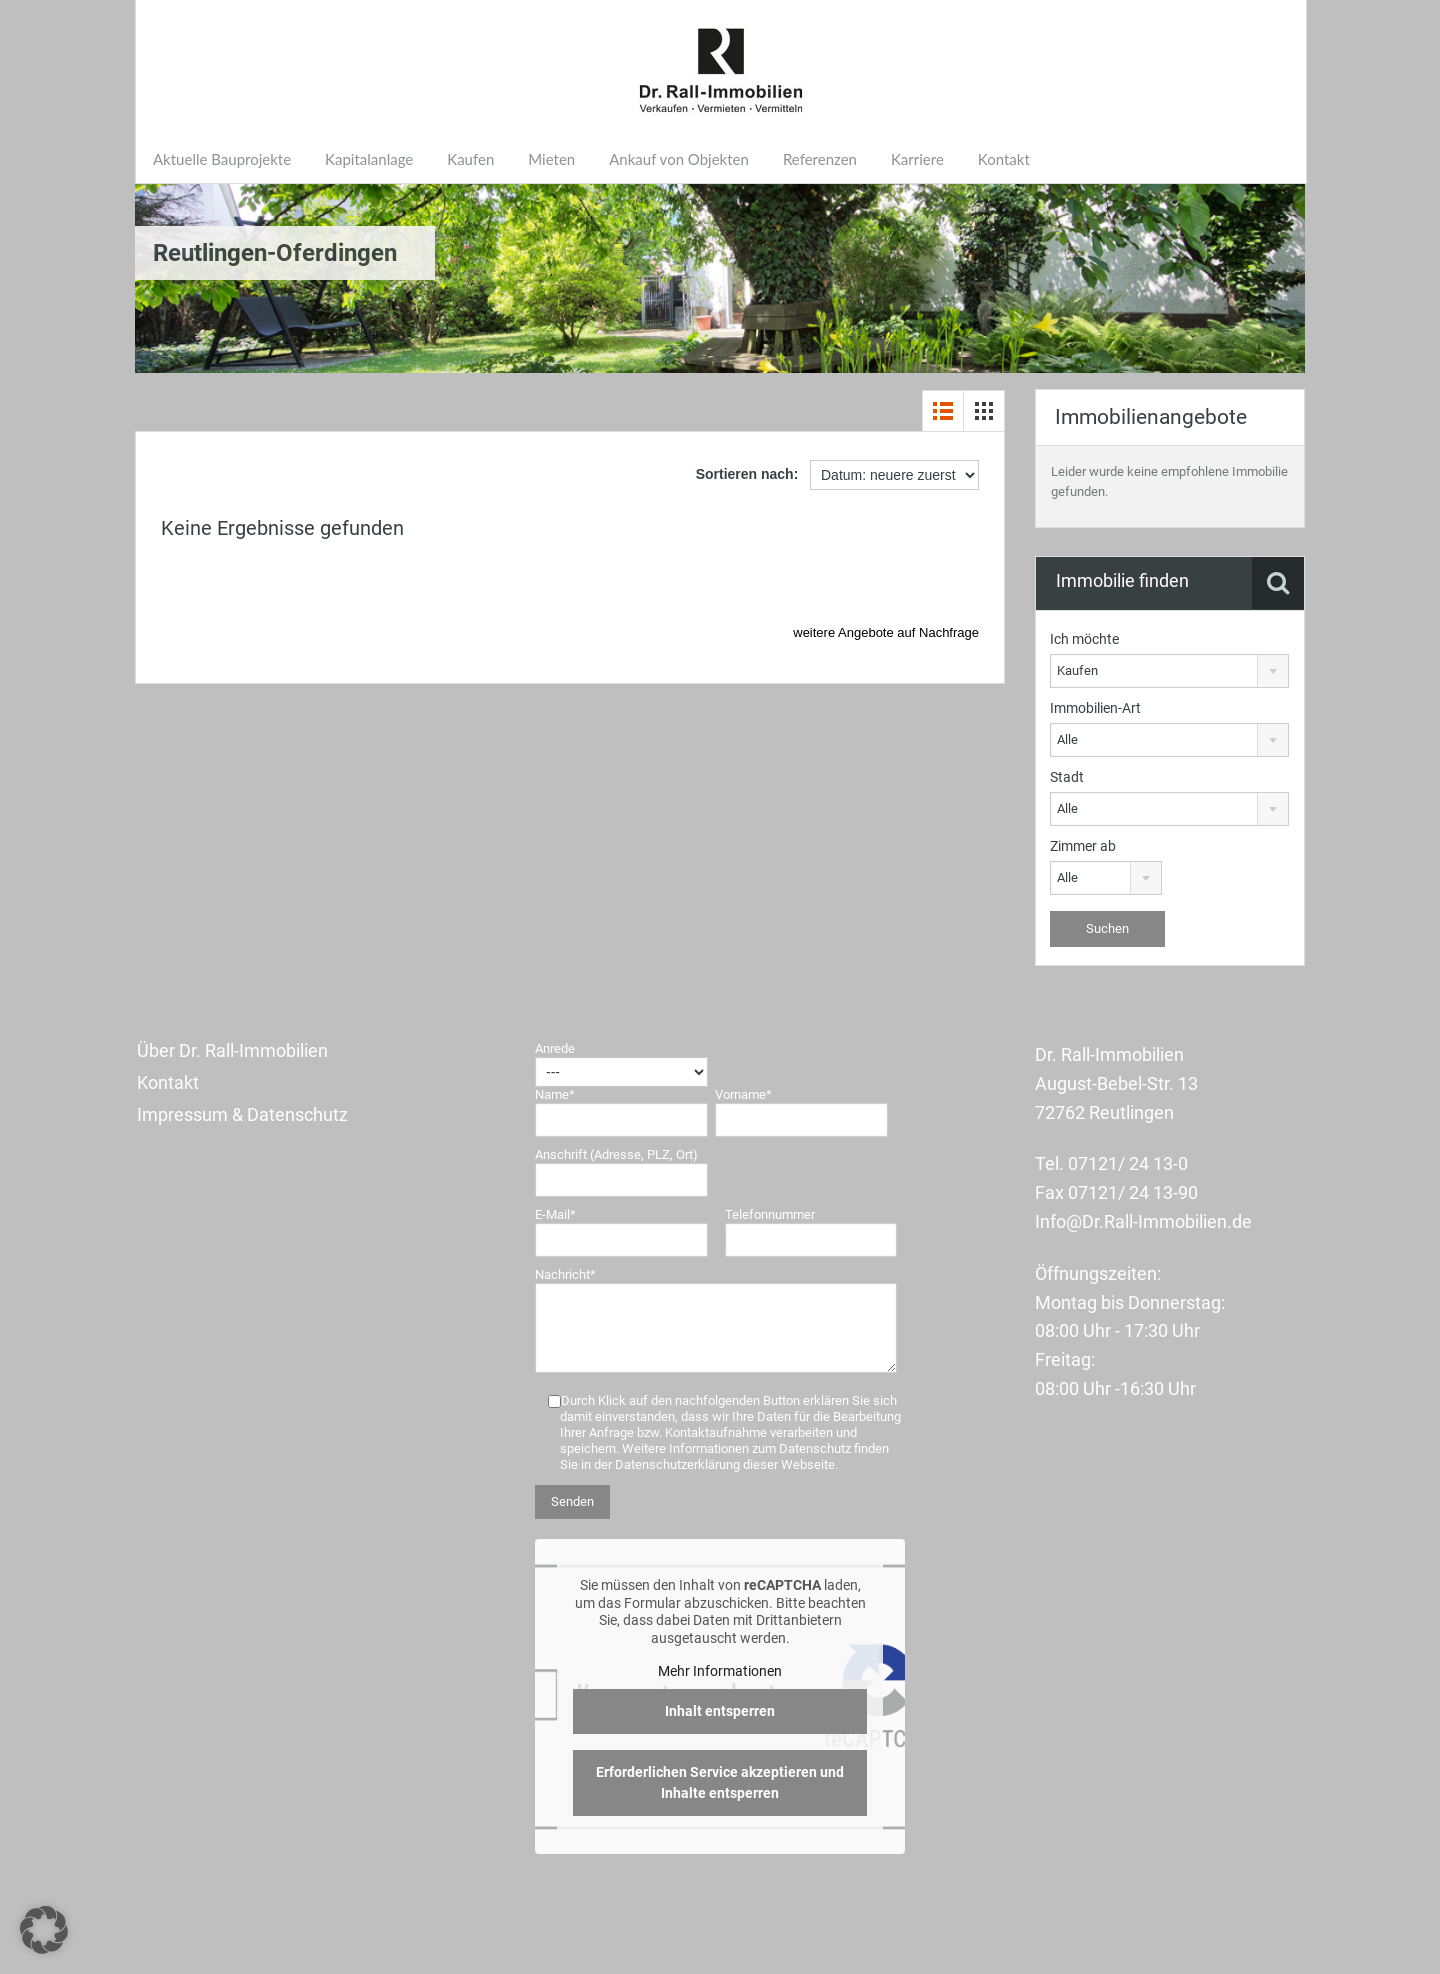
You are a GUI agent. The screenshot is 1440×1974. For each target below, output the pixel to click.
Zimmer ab (1083, 846)
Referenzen (820, 159)
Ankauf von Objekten (679, 159)
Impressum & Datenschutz (242, 1114)
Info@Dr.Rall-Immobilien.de (1143, 1221)
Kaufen (470, 159)
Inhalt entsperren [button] (720, 1711)
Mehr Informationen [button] (720, 1671)
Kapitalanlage (369, 159)
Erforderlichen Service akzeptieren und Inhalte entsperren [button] (720, 1782)
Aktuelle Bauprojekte (222, 159)
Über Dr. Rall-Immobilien (232, 1050)
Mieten (551, 159)
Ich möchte (1084, 639)
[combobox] (1169, 671)
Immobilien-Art (1095, 708)
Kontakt (1004, 159)
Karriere (917, 159)
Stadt (1067, 777)
